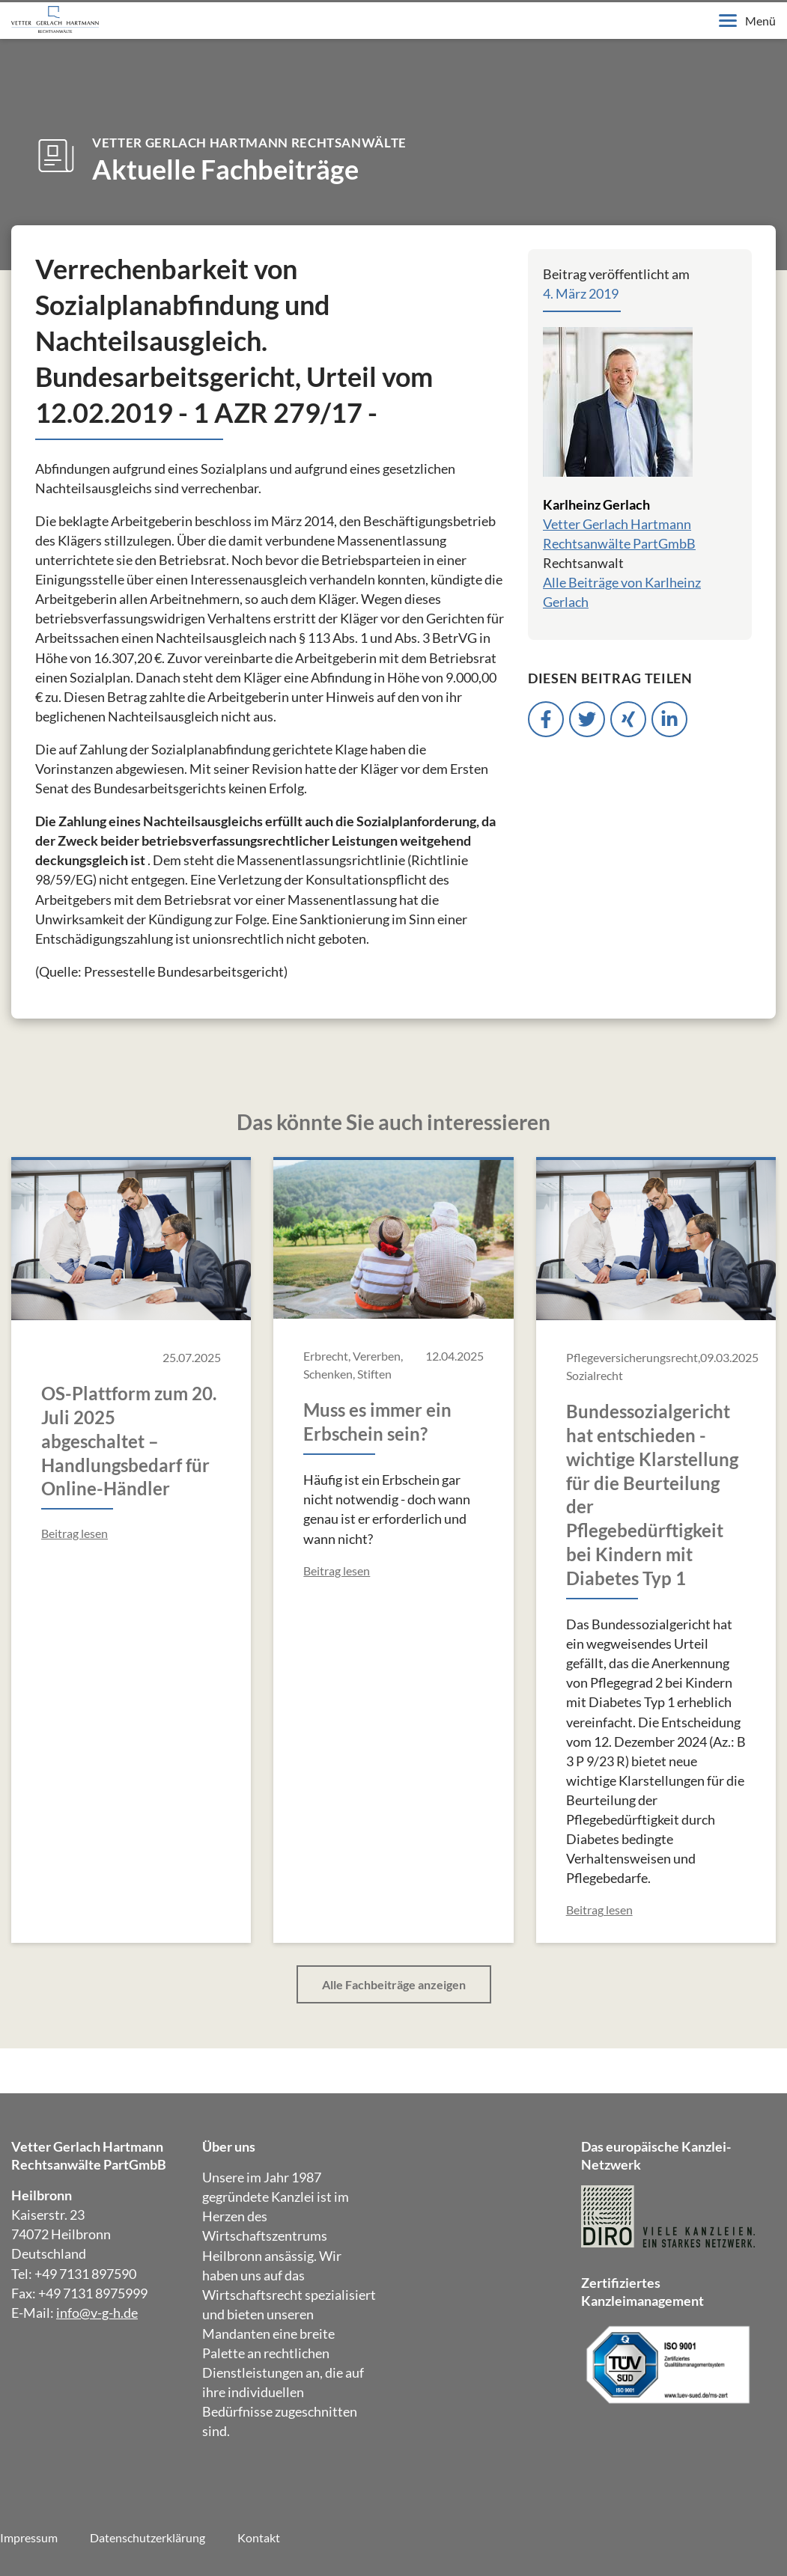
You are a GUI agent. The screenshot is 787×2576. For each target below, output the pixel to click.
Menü (747, 20)
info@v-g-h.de (97, 2312)
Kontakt (258, 2537)
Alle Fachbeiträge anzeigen (394, 1984)
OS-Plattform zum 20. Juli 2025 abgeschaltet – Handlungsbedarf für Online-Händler (128, 1441)
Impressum (29, 2537)
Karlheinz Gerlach (596, 504)
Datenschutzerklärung (147, 2537)
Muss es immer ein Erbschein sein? (377, 1421)
